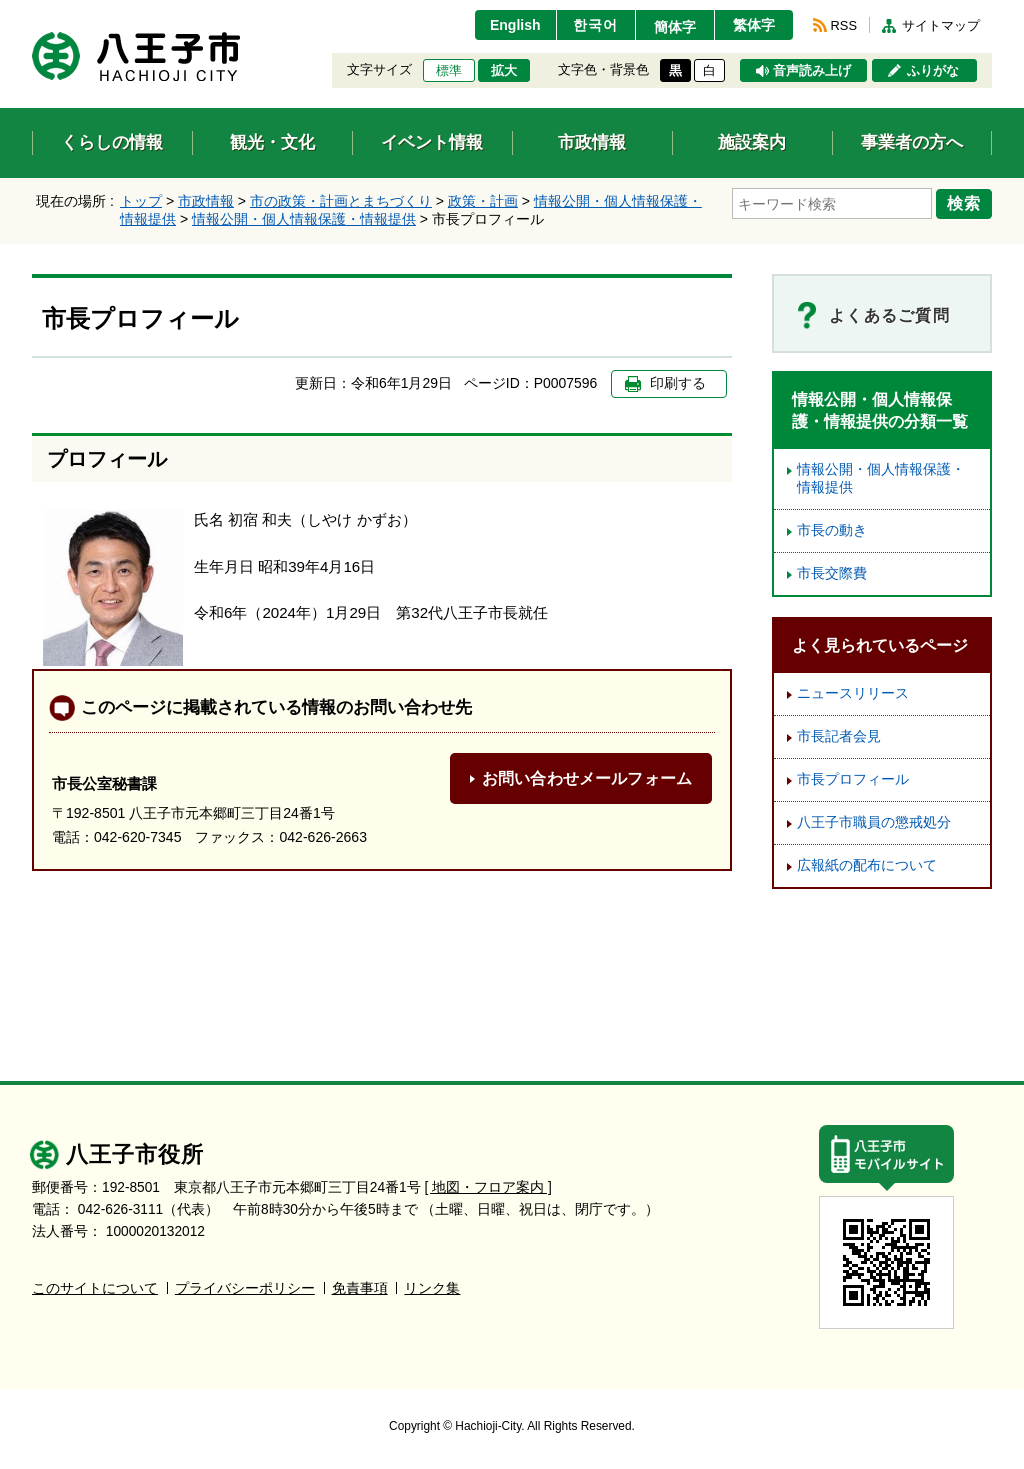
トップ (141, 201)
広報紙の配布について (867, 865)
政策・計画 (483, 201)
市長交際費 (832, 573)
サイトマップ (941, 25)
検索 (964, 203)
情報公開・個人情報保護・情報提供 (304, 219)
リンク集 (432, 1288)
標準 (449, 71)
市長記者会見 (839, 736)
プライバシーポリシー (245, 1288)
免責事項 (360, 1288)
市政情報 (206, 201)
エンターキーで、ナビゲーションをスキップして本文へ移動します (32, 12)
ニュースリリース (853, 693)
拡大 (504, 71)
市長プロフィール (853, 779)
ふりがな (933, 71)
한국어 (595, 25)
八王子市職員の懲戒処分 (874, 822)
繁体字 (754, 25)
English (515, 25)
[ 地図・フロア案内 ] (488, 1187)
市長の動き (832, 530)
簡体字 (675, 27)
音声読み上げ (812, 71)
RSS (844, 25)
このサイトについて (95, 1288)
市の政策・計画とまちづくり (341, 201)
